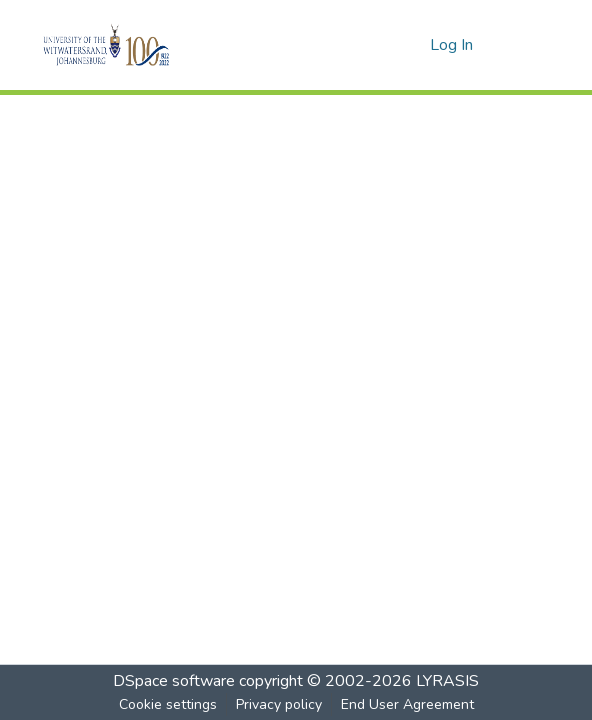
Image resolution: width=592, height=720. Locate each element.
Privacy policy (279, 704)
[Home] (140, 45)
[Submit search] (382, 45)
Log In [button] (452, 45)
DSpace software (174, 681)
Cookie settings (168, 704)
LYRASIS (447, 681)
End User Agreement (407, 704)
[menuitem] (411, 45)
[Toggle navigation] (523, 45)
